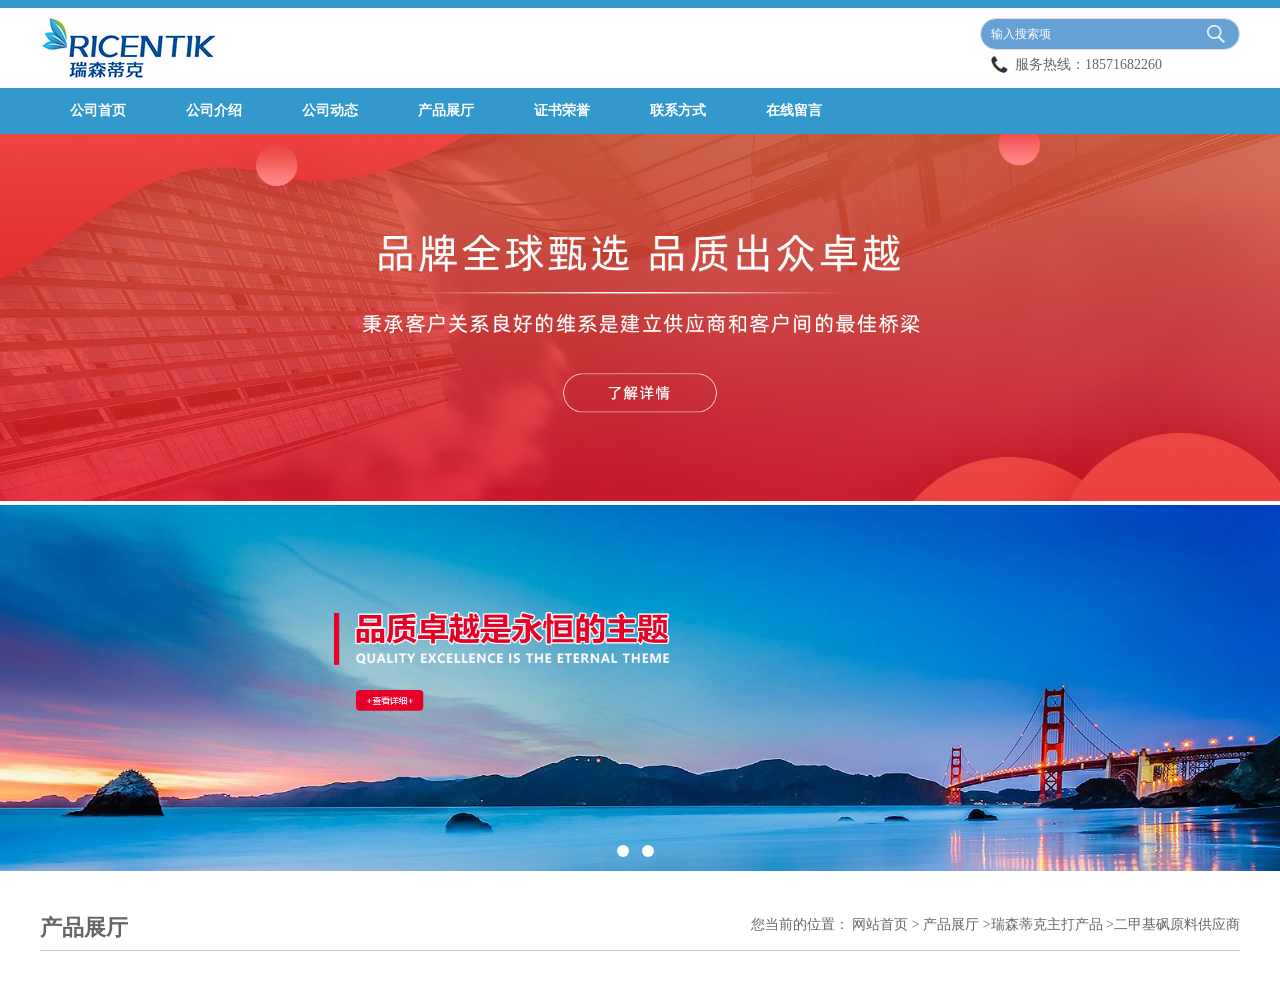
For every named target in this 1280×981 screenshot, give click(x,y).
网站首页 (880, 924)
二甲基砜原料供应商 (1177, 924)
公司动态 (330, 110)
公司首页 (98, 110)
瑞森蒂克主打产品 (1047, 924)
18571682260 (1123, 64)
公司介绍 (214, 110)
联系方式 (678, 110)
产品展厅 (446, 110)
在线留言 (794, 110)
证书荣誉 (562, 110)
